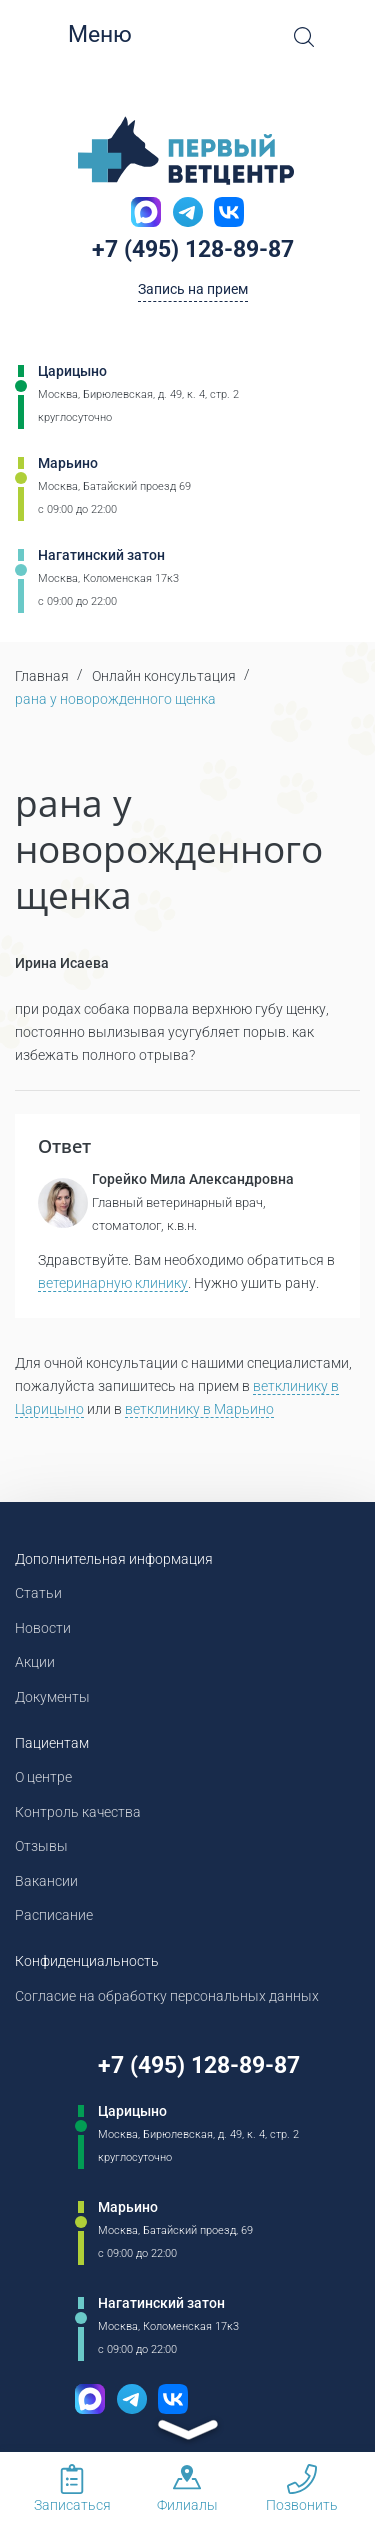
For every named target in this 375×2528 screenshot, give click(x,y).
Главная (42, 676)
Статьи (38, 1593)
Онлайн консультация (164, 676)
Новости (43, 1628)
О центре (43, 1777)
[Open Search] (304, 37)
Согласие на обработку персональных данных (167, 1996)
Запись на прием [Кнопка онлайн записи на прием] (193, 289)
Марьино (68, 463)
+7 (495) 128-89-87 (193, 249)
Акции (35, 1662)
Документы (52, 1697)
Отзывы (41, 1846)
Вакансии (46, 1881)
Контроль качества (78, 1812)
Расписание (54, 1915)
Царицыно (72, 371)
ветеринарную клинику (113, 1283)
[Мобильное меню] (50, 35)
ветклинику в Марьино (199, 1409)
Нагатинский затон (101, 555)
